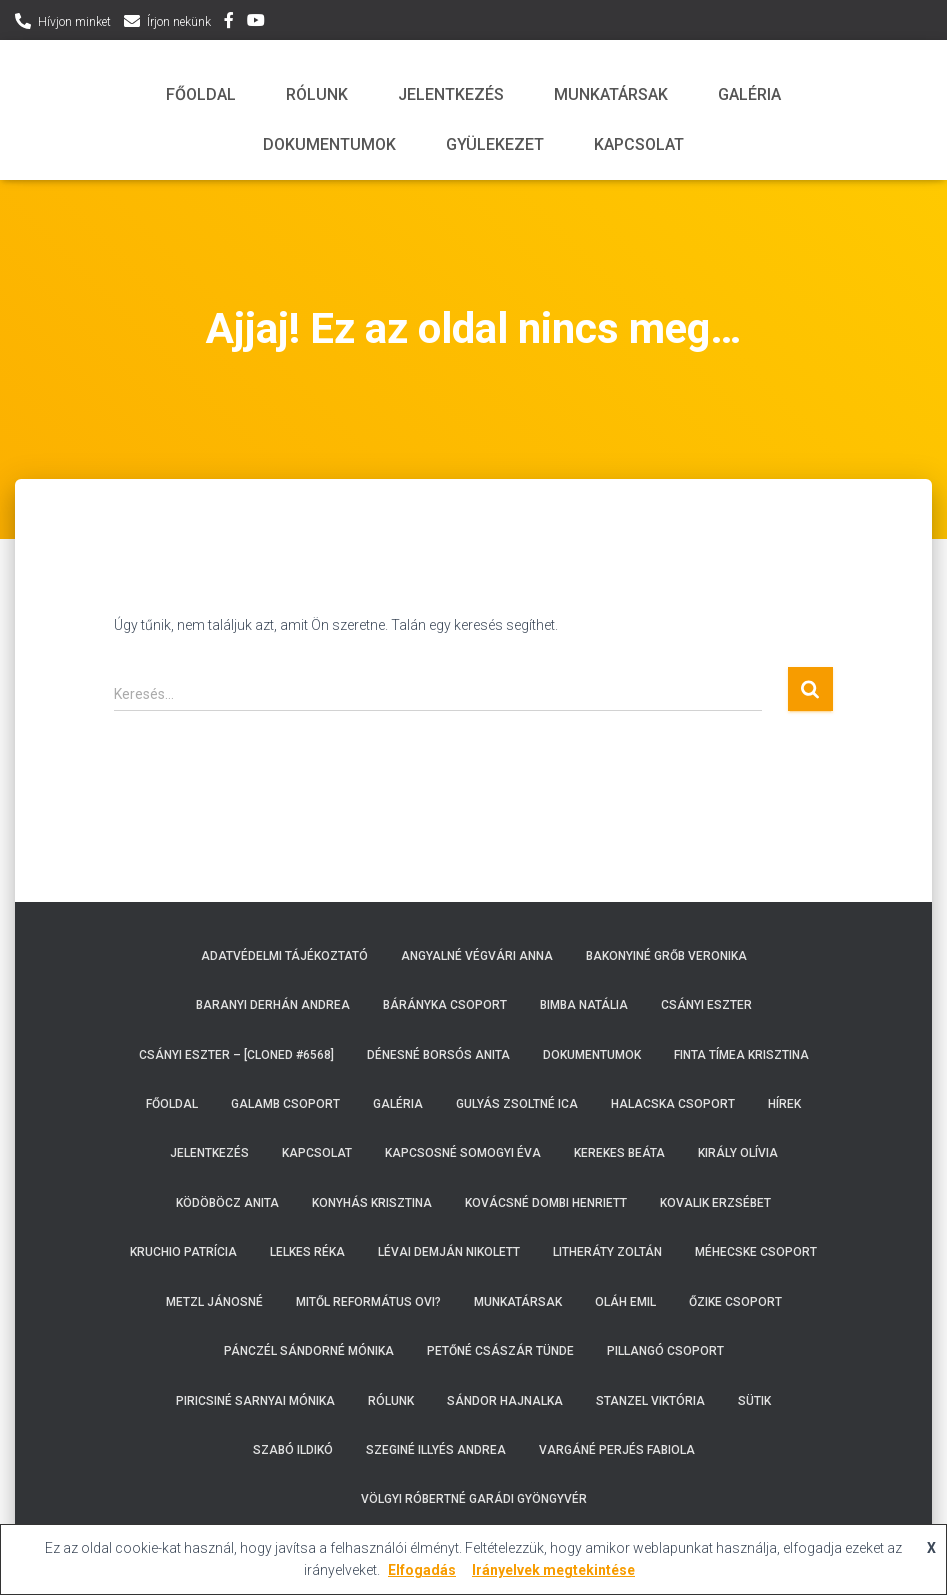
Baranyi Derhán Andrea (273, 1005)
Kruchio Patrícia (183, 1252)
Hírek (784, 1104)
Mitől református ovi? (368, 1302)
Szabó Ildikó (293, 1450)
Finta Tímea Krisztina (741, 1055)
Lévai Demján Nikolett (449, 1252)
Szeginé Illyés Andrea (436, 1450)
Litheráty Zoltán (607, 1252)
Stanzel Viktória (650, 1401)
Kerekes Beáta (619, 1153)
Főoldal (201, 94)
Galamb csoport (285, 1104)
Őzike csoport (735, 1302)
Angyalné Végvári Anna (477, 956)
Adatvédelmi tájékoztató (284, 956)
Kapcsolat (639, 144)
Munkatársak (611, 94)
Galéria (749, 94)
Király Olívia (738, 1153)
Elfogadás (422, 1570)
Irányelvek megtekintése (553, 1570)
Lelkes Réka (307, 1252)
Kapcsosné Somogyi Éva (463, 1153)
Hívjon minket (74, 22)
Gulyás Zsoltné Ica (517, 1104)
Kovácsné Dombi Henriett (546, 1203)
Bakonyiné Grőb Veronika (666, 956)
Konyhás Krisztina (372, 1203)
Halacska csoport (673, 1104)
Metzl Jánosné (214, 1302)
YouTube (256, 23)
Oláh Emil (625, 1302)
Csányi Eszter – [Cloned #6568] (236, 1055)
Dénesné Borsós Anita (438, 1055)
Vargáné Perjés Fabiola (617, 1450)
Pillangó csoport (665, 1351)
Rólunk (317, 94)
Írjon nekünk (179, 22)
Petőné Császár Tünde (500, 1351)
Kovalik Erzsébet (715, 1203)
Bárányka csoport (445, 1005)
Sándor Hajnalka (505, 1401)
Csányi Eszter (706, 1005)
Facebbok (229, 23)
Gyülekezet (495, 144)
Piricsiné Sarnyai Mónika (255, 1401)
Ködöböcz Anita (227, 1203)
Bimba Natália (584, 1005)
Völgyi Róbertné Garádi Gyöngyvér (474, 1499)
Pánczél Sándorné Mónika (309, 1351)
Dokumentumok (329, 144)
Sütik (754, 1401)
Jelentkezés (451, 94)
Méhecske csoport (756, 1252)
